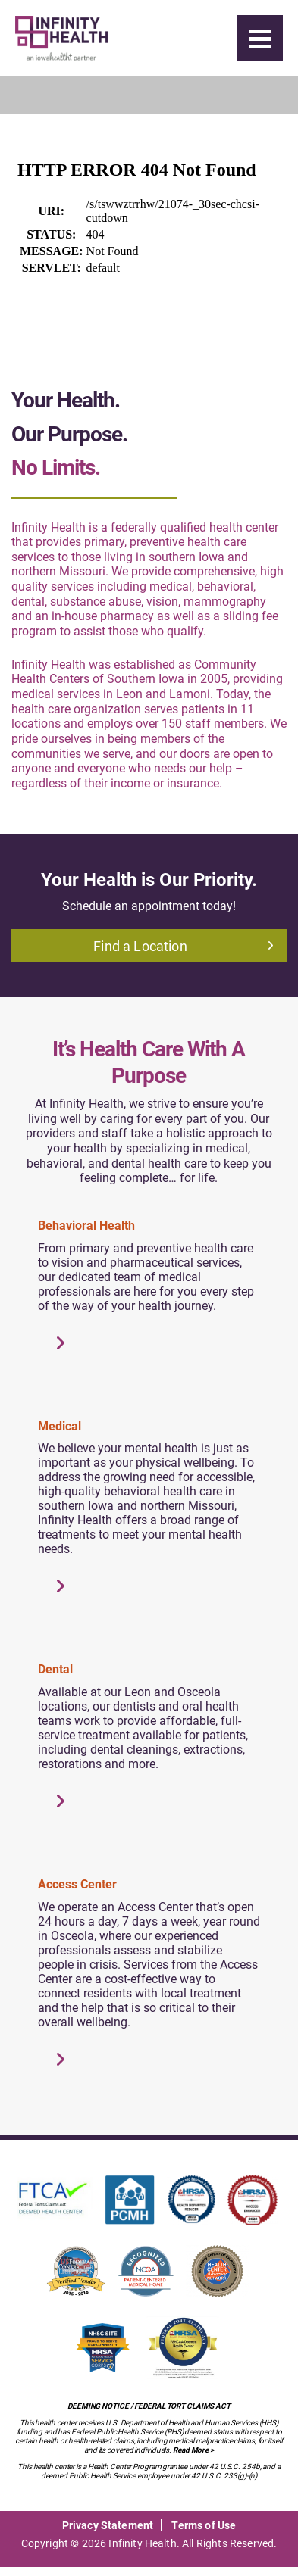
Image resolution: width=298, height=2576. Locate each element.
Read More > (193, 2450)
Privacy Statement (108, 2525)
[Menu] (260, 38)
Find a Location (183, 946)
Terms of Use (203, 2525)
